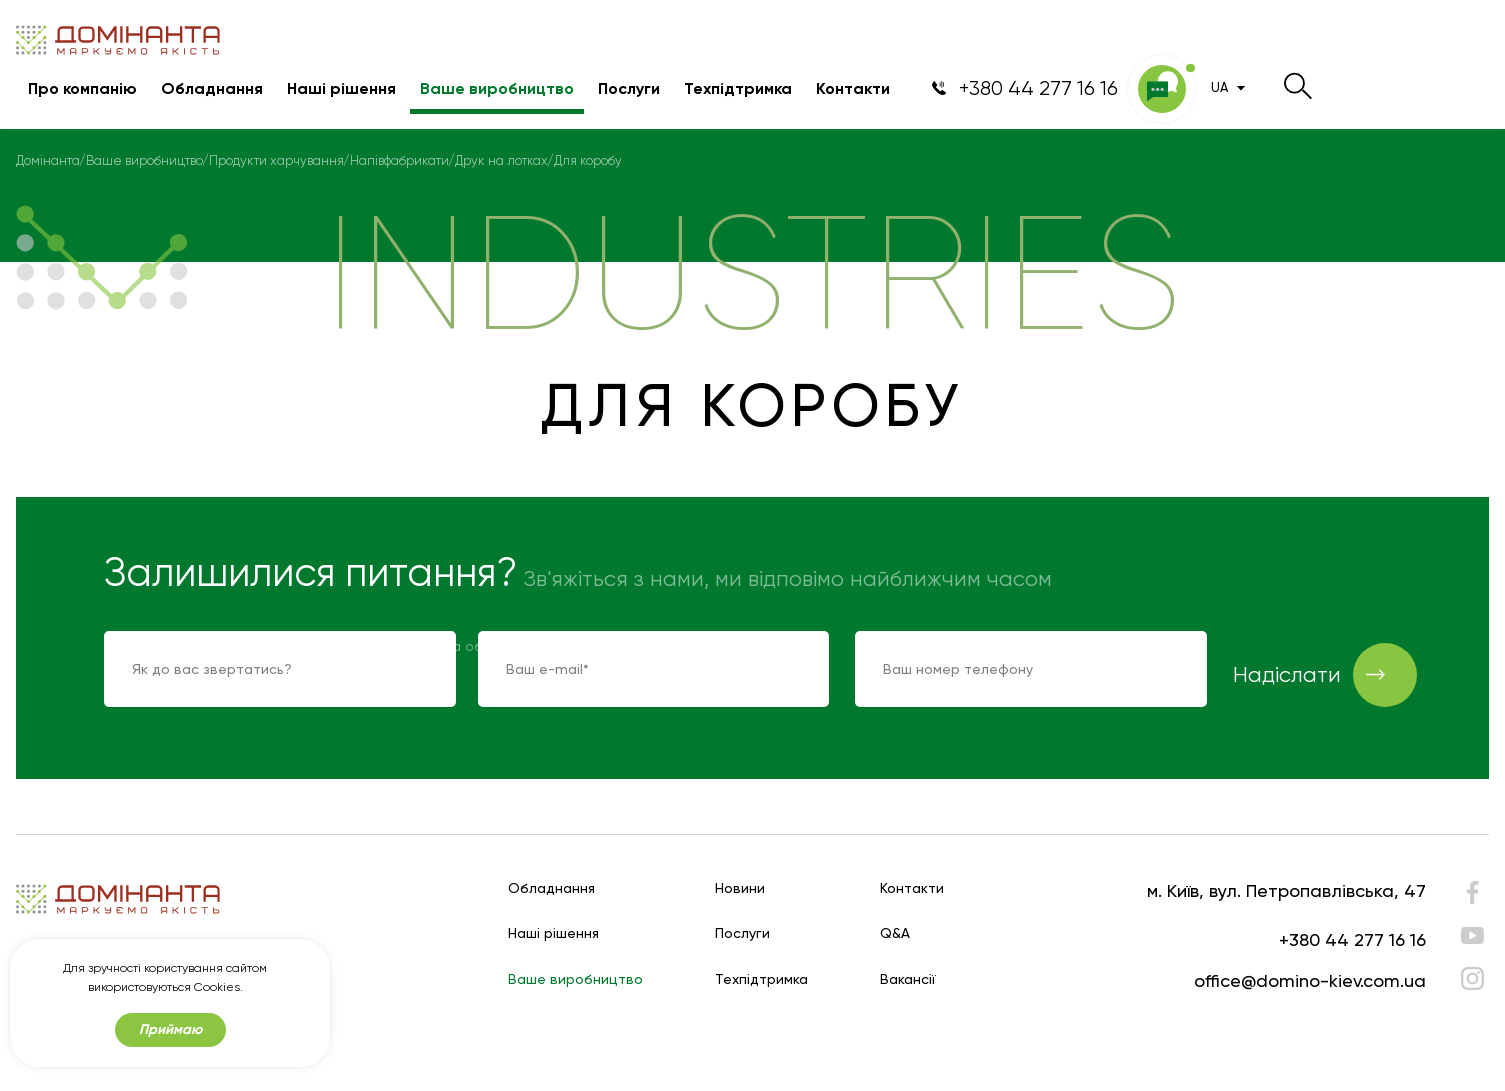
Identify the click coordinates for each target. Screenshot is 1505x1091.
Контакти (853, 89)
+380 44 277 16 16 (1352, 939)
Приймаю (170, 1029)
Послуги (629, 89)
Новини (740, 888)
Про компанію (82, 89)
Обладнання (212, 89)
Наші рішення (341, 89)
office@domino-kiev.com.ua (1310, 980)
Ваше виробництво (497, 89)
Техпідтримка (738, 89)
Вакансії (908, 979)
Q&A (895, 933)
